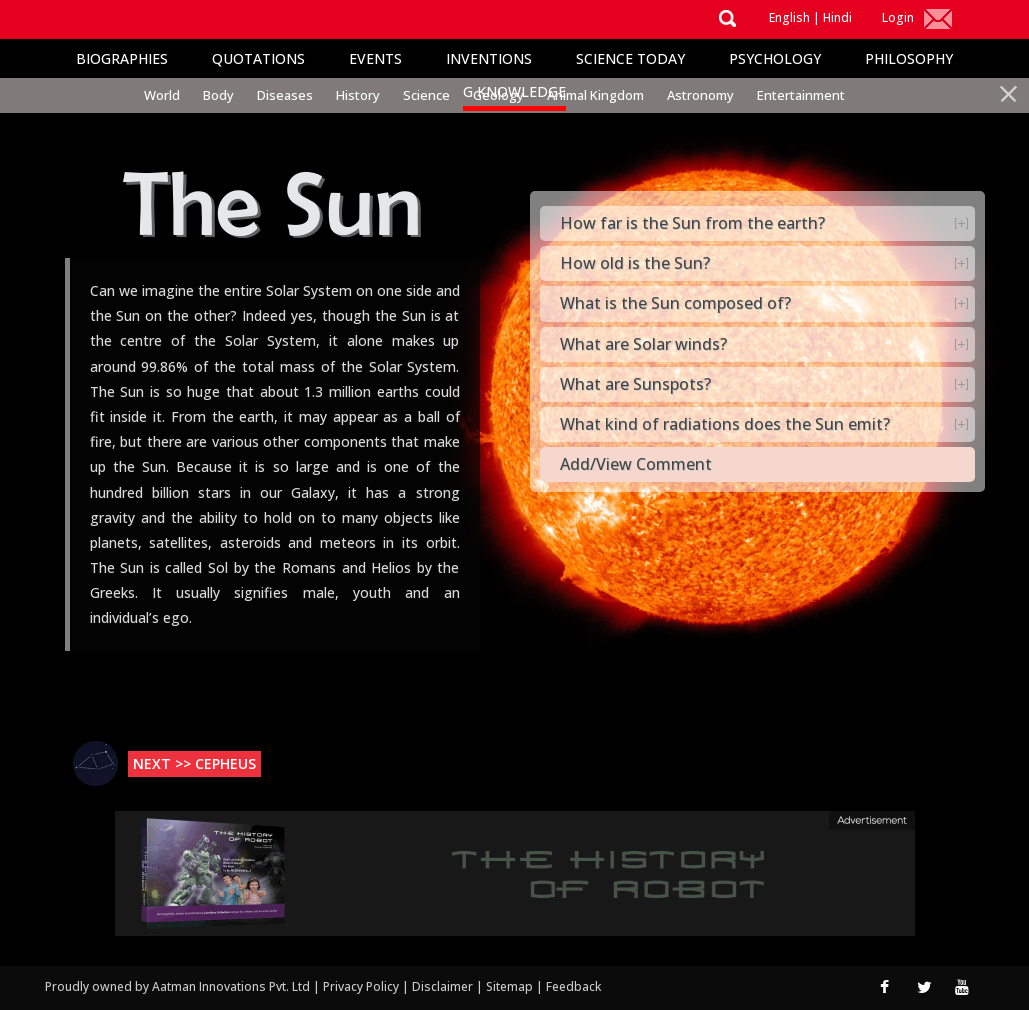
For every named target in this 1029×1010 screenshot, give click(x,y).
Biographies (122, 58)
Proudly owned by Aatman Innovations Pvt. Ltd (177, 986)
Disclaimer (442, 986)
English (789, 17)
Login (898, 17)
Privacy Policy (362, 986)
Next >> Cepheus (194, 763)
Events (375, 58)
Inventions (489, 58)
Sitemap (511, 986)
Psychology (775, 58)
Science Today (630, 58)
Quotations (258, 58)
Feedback (573, 986)
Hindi (837, 17)
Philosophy (909, 58)
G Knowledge (514, 91)
